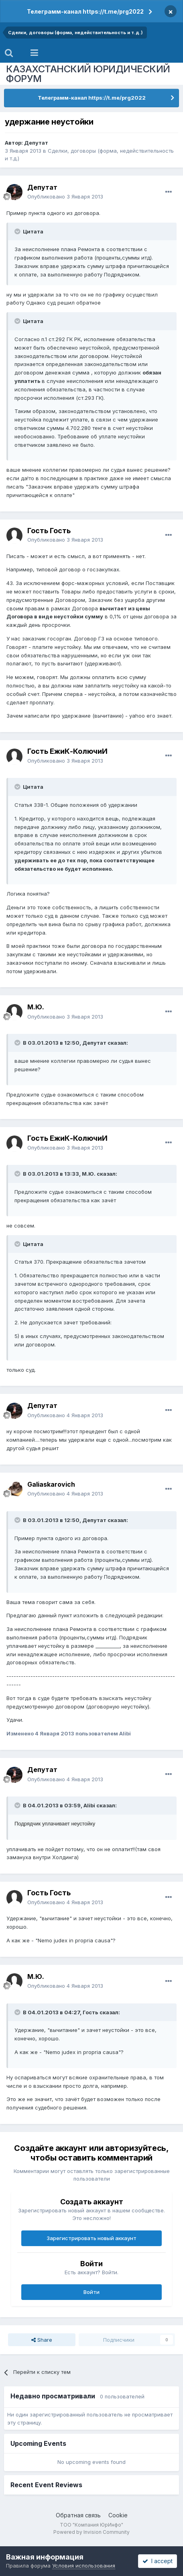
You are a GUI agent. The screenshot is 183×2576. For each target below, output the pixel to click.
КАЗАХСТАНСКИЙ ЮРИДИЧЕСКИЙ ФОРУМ (88, 73)
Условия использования (83, 2565)
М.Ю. (35, 1007)
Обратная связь (78, 2515)
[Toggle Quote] (18, 231)
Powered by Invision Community (91, 2532)
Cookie (118, 2515)
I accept (157, 2561)
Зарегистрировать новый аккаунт (91, 2238)
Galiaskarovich (51, 1484)
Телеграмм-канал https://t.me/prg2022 (85, 11)
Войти (91, 2292)
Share (41, 2340)
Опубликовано (65, 196)
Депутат (36, 142)
